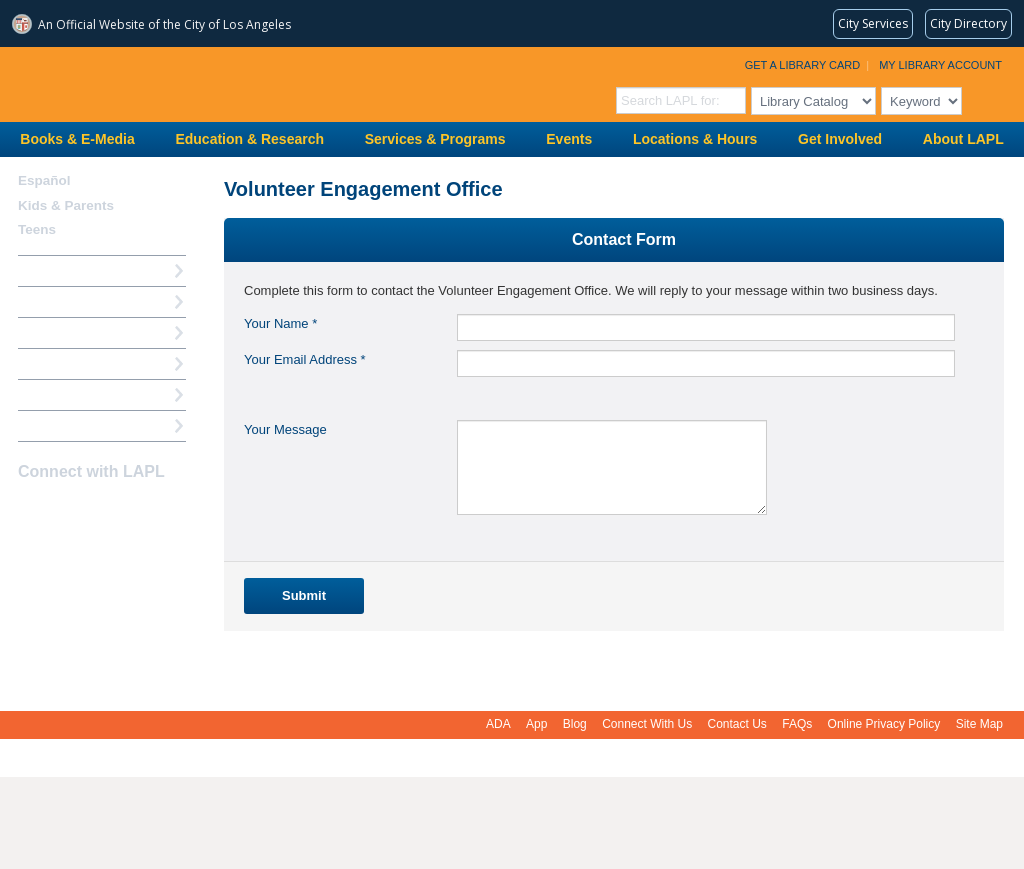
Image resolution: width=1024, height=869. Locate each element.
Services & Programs (435, 139)
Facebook (31, 511)
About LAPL (963, 139)
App (536, 724)
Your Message (285, 429)
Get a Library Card (803, 65)
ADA (498, 724)
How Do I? (50, 270)
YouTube (101, 511)
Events (569, 139)
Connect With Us (647, 724)
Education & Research (249, 139)
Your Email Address (305, 359)
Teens (37, 229)
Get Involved (840, 139)
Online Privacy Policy (884, 724)
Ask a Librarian (65, 363)
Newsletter (136, 511)
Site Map (979, 724)
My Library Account (940, 65)
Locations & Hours (695, 139)
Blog (575, 724)
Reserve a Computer (81, 332)
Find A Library (61, 425)
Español (44, 180)
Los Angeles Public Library (246, 82)
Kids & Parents (66, 205)
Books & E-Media (77, 139)
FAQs (797, 724)
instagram (66, 511)
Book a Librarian (69, 394)
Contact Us (737, 724)
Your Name (280, 323)
